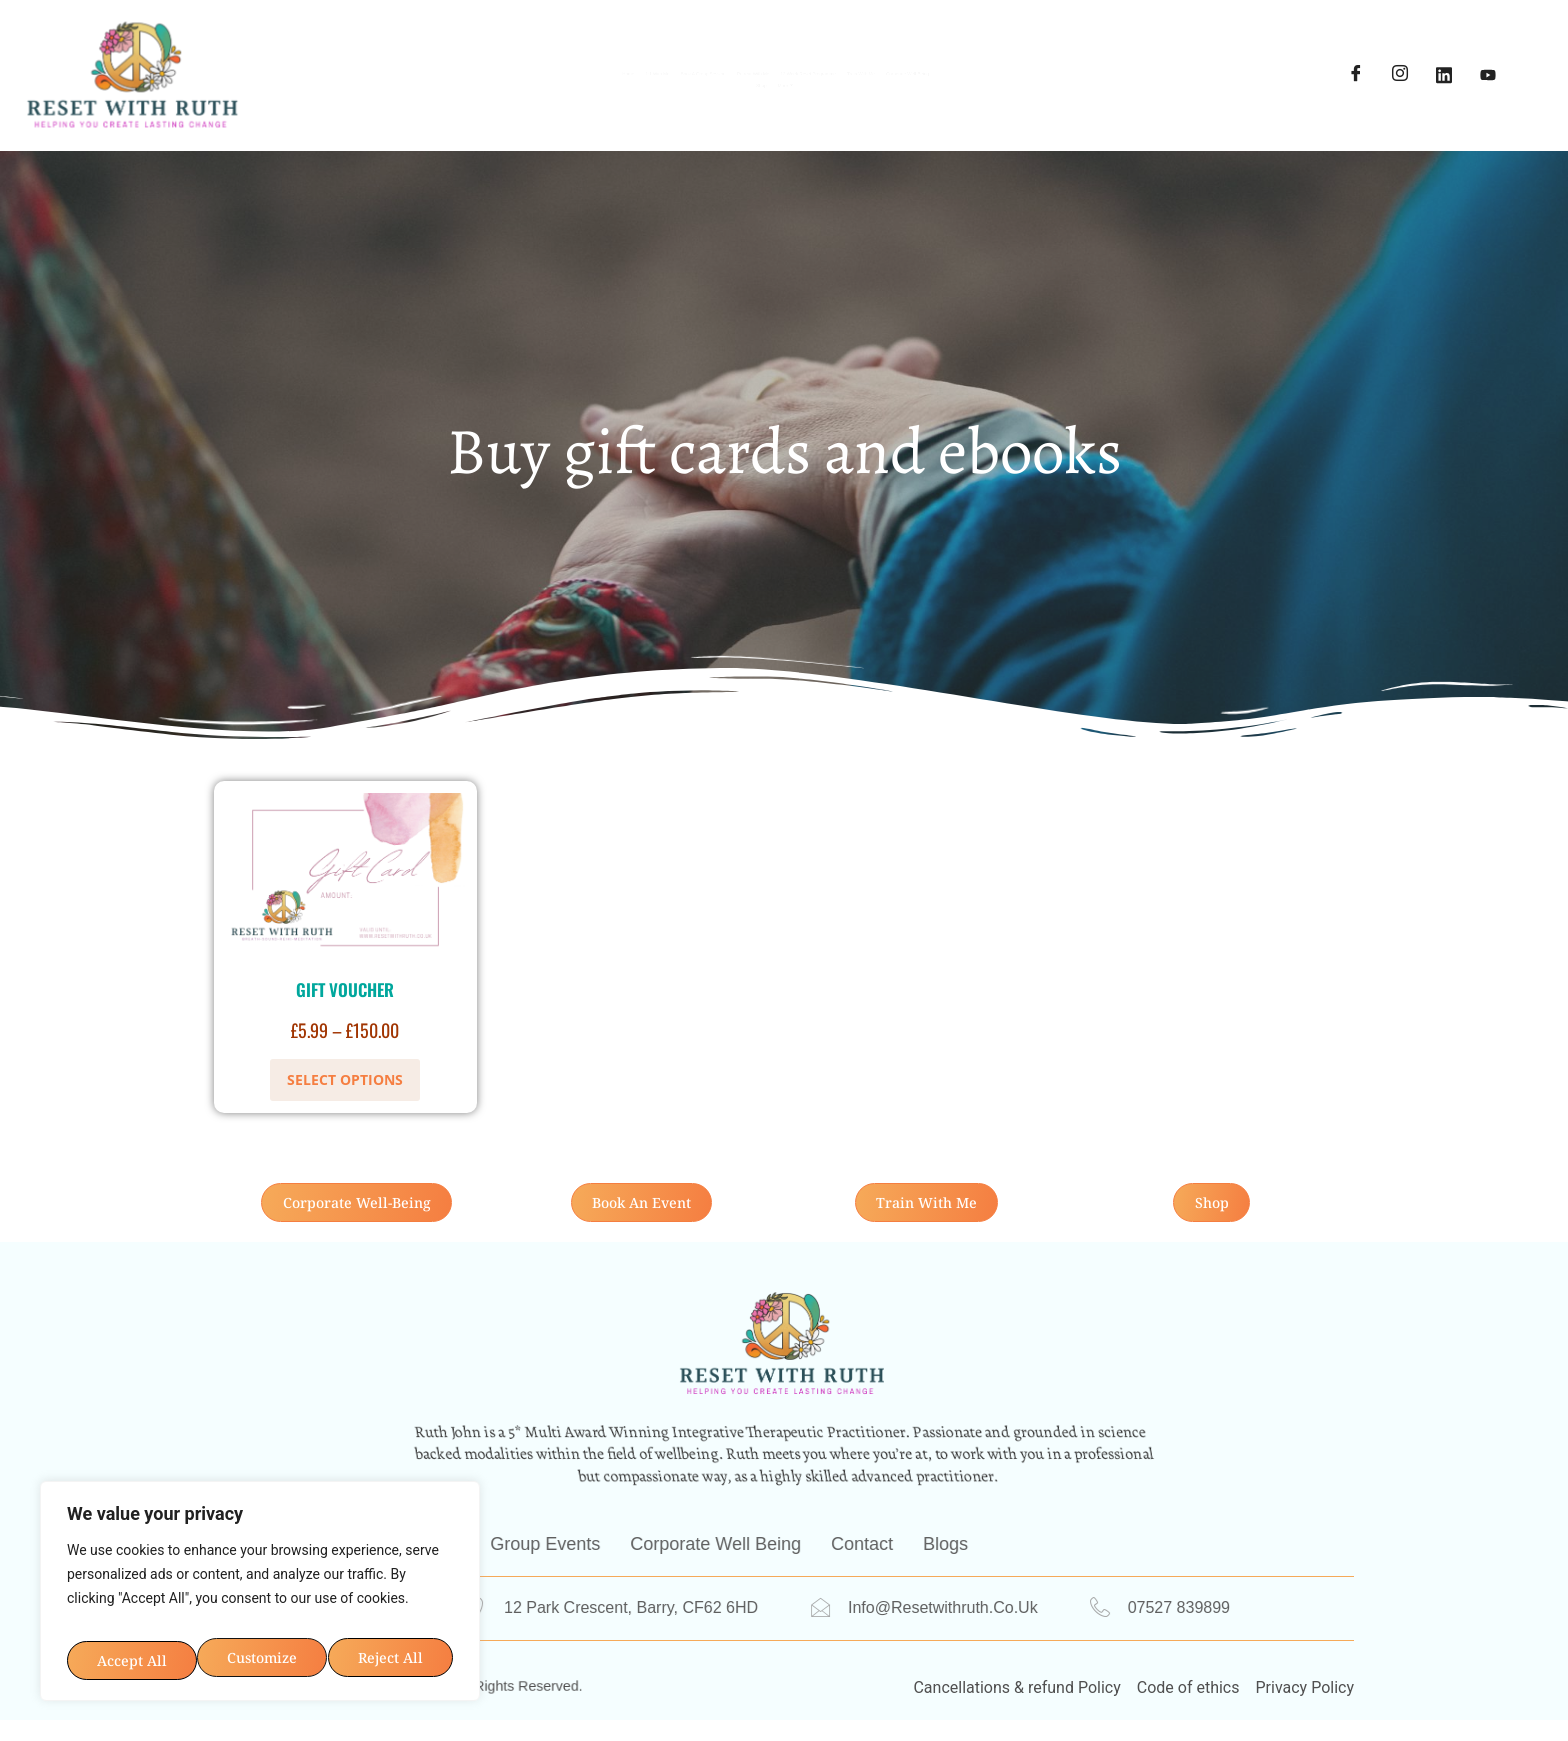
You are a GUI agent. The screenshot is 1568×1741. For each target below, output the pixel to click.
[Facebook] (1356, 75)
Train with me (1181, 60)
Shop (818, 90)
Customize (161, 1590)
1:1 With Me (434, 60)
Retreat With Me (785, 60)
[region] (260, 1558)
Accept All (260, 1650)
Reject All (354, 1590)
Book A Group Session (602, 60)
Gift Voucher (345, 989)
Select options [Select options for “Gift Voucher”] (345, 1079)
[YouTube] (1488, 75)
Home (328, 60)
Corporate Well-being (680, 90)
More (904, 90)
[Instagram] (1400, 75)
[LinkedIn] (1444, 75)
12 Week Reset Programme (987, 60)
